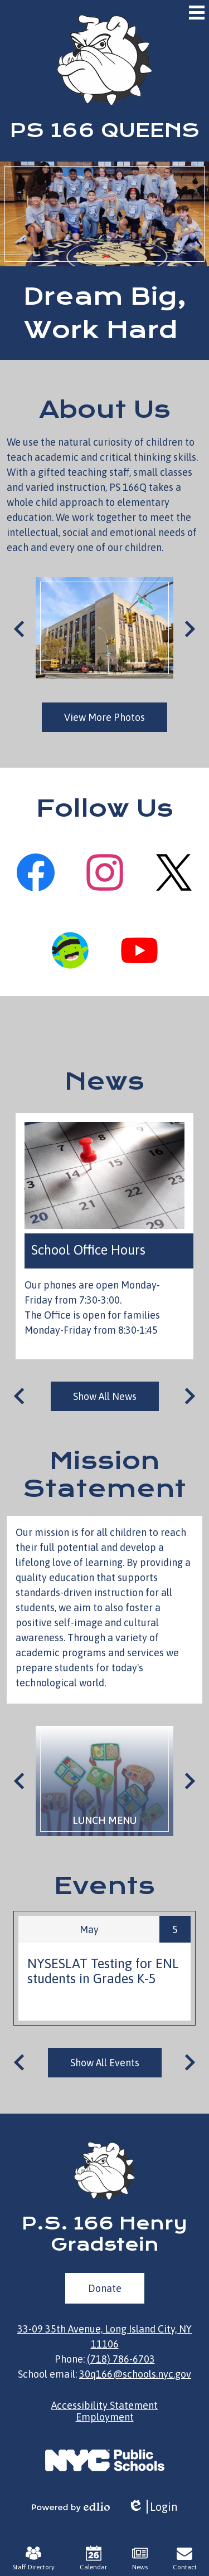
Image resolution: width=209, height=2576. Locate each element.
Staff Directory (33, 2558)
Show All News (105, 1396)
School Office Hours (88, 1249)
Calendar (93, 2558)
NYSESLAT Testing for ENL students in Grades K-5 (103, 1971)
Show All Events (104, 2062)
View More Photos (104, 717)
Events (104, 1886)
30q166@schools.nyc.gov (135, 2374)
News (104, 1081)
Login (152, 2507)
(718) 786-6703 (121, 2359)
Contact (185, 2558)
